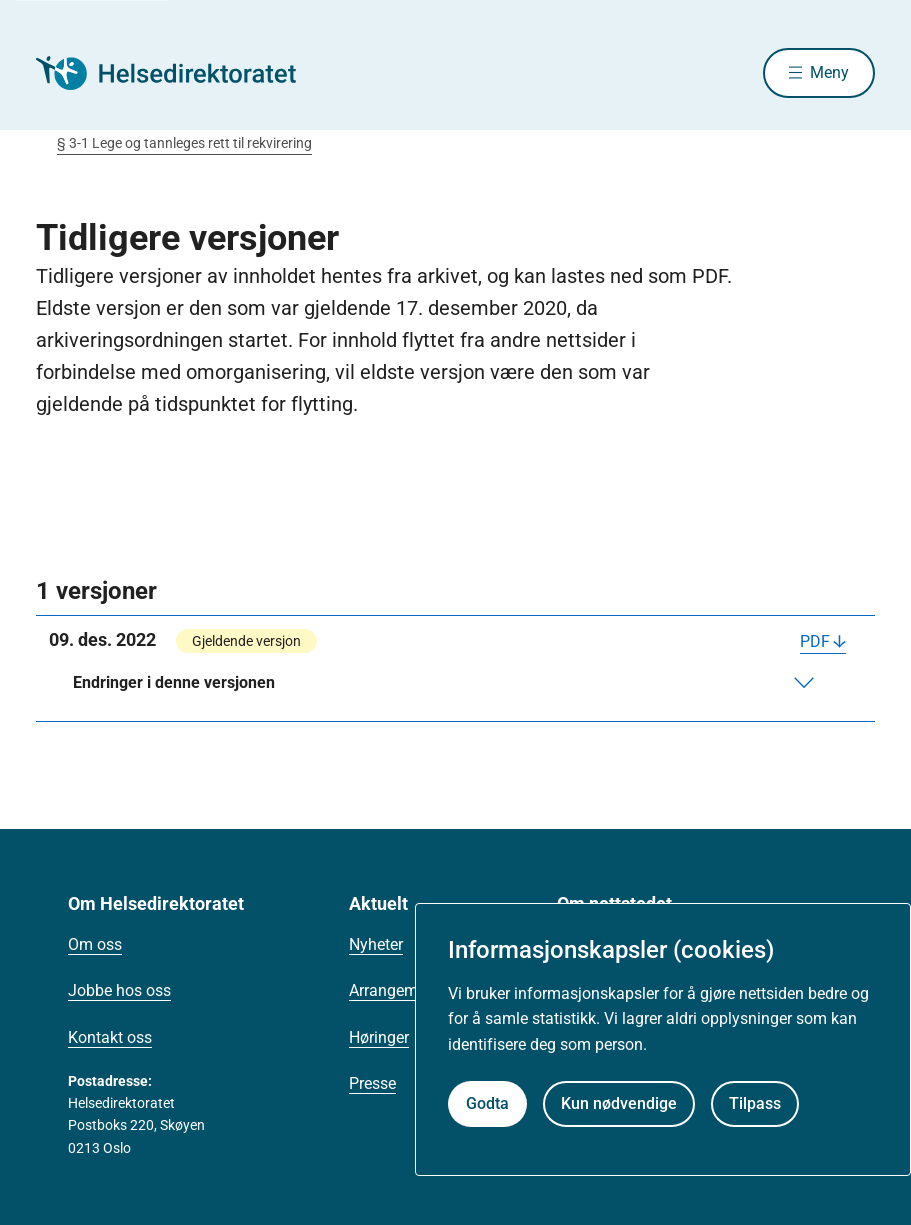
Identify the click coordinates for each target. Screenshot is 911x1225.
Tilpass (755, 1103)
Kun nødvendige (619, 1103)
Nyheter (376, 944)
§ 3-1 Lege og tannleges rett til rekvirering (184, 143)
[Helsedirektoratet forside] (180, 73)
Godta (487, 1103)
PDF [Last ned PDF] (815, 641)
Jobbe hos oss (119, 990)
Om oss (95, 944)
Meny (829, 72)
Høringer (379, 1037)
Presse (372, 1083)
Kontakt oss (110, 1037)
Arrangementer (401, 990)
